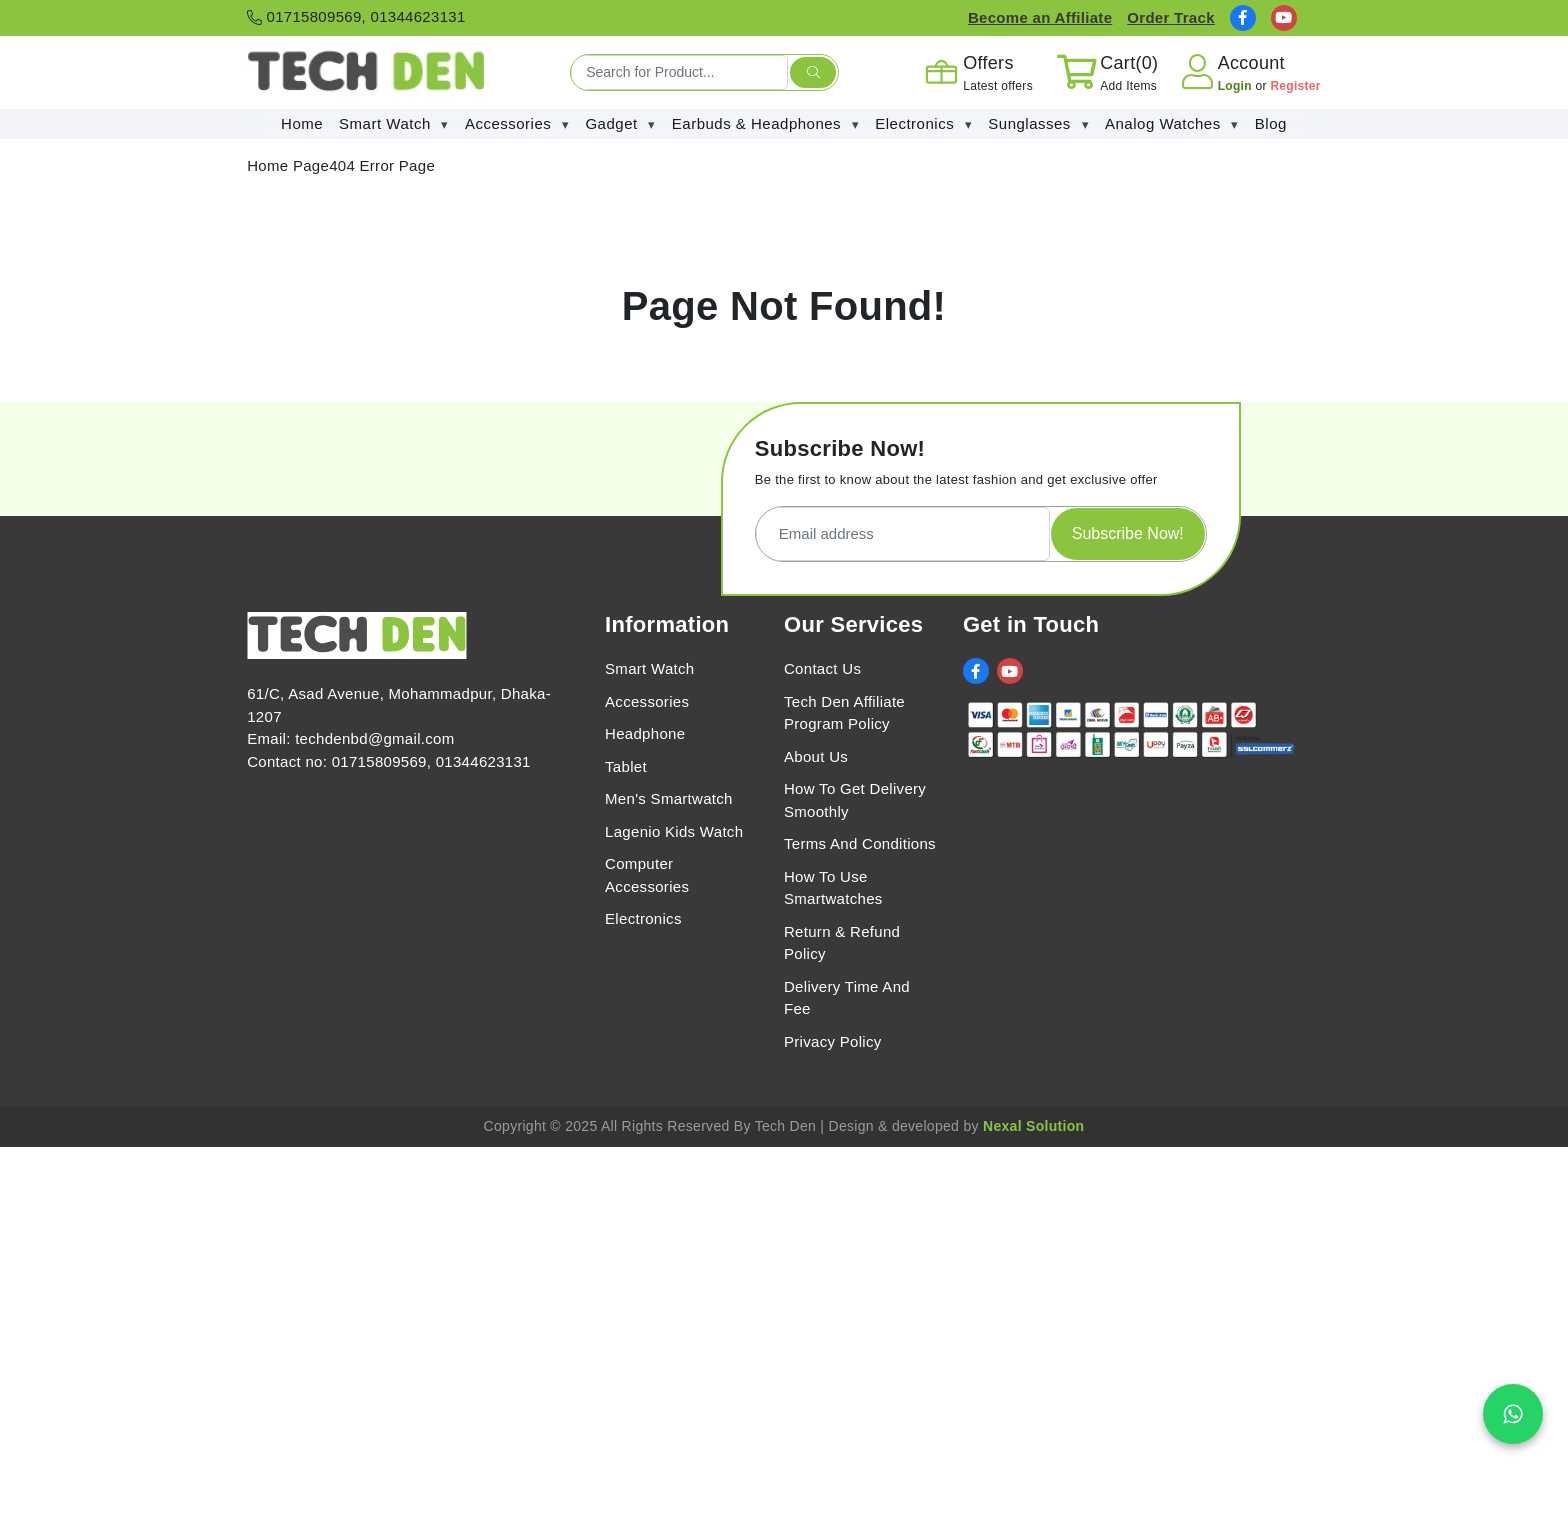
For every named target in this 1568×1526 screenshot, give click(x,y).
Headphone (645, 733)
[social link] (1243, 18)
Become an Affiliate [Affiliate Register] (1040, 17)
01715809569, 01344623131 (356, 16)
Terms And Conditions (860, 843)
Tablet (626, 766)
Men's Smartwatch (669, 798)
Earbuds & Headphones (765, 124)
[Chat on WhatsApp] (1513, 1414)
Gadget (620, 124)
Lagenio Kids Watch (674, 831)
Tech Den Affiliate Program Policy (844, 713)
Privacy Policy (833, 1041)
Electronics (923, 124)
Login (1237, 86)
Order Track (1171, 17)
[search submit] (813, 73)
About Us (816, 756)
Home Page (288, 165)
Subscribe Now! (1128, 533)
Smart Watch (394, 124)
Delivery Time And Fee (847, 998)
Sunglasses (1038, 124)
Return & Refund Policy (842, 943)
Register (1295, 86)
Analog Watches (1172, 124)
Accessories (517, 124)
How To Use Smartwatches (833, 888)
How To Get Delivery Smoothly (855, 800)
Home (302, 123)
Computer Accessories (647, 875)
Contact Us (822, 668)
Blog (1271, 123)
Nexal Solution (1033, 1126)
